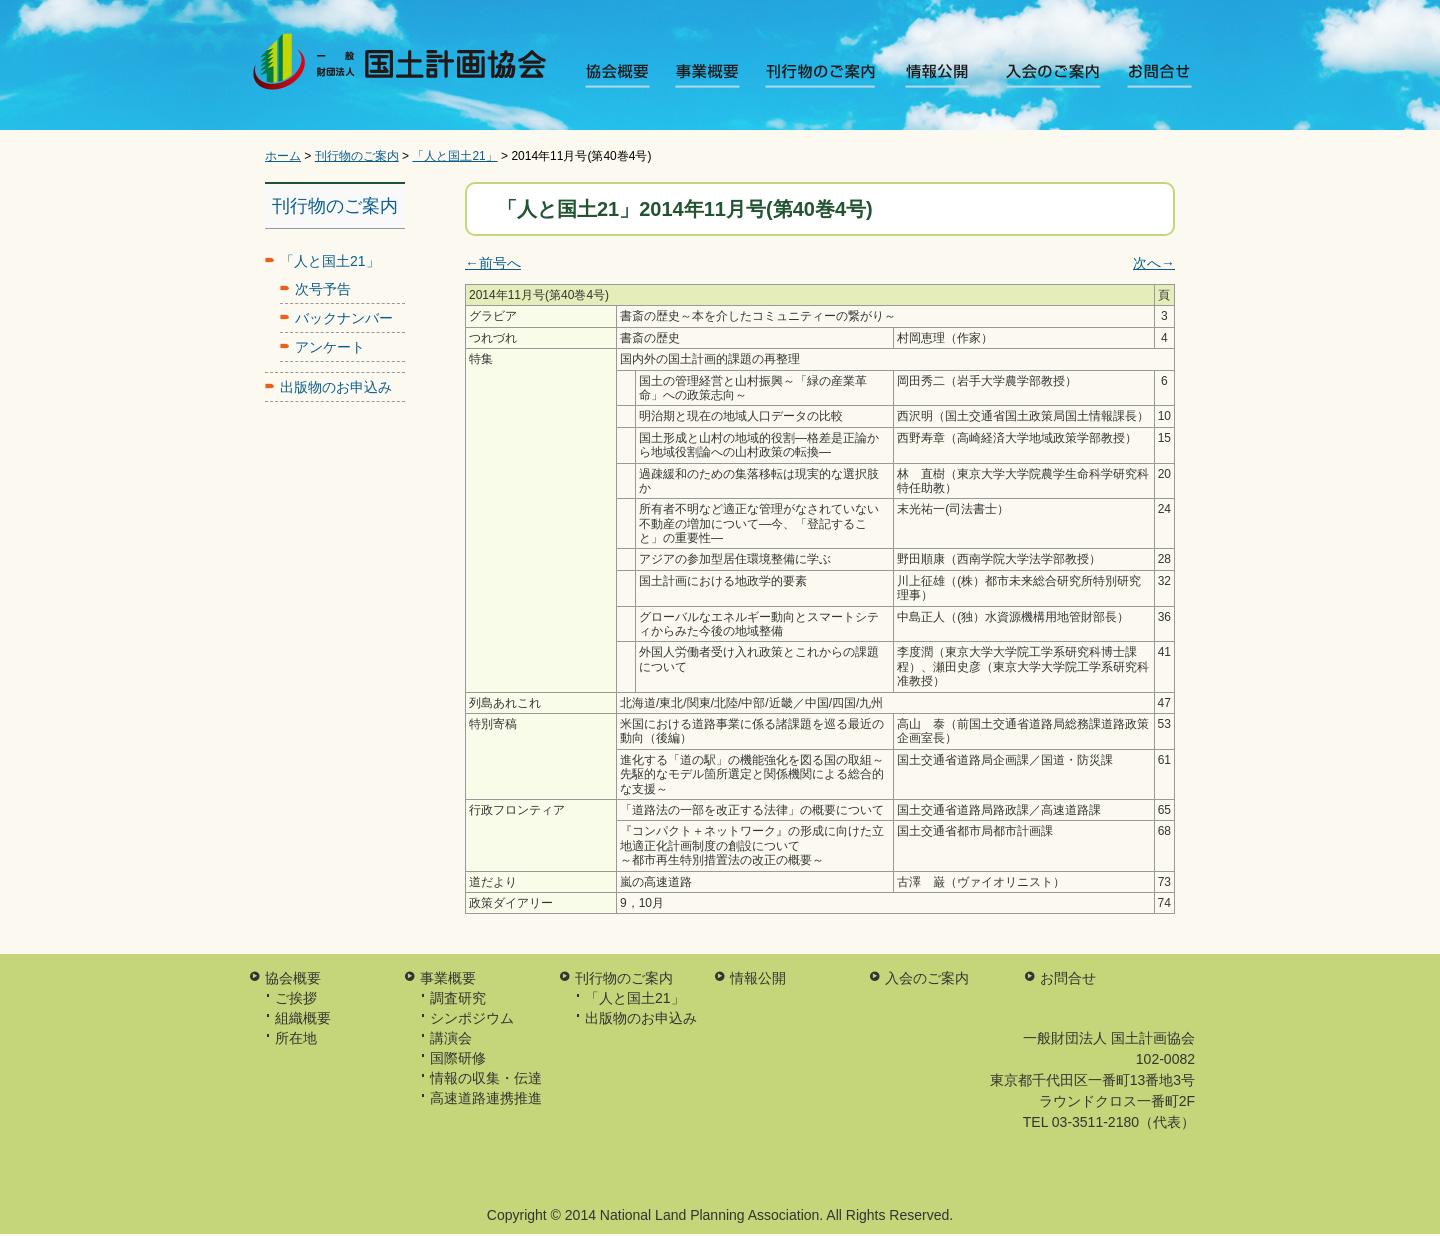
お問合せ (1148, 74)
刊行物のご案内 (822, 74)
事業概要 (714, 74)
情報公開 (931, 74)
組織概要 (303, 1018)
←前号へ (493, 263)
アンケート (330, 347)
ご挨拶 (296, 998)
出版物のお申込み (336, 387)
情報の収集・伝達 (486, 1078)
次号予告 (323, 289)
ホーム (283, 156)
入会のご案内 (1039, 74)
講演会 (451, 1038)
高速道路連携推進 (486, 1098)
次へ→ (1154, 263)
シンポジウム (472, 1018)
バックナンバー (344, 318)
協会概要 (624, 74)
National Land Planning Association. (711, 1215)
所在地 (296, 1038)
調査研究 (458, 998)
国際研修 (458, 1058)
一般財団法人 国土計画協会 (403, 65)
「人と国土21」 (454, 156)
